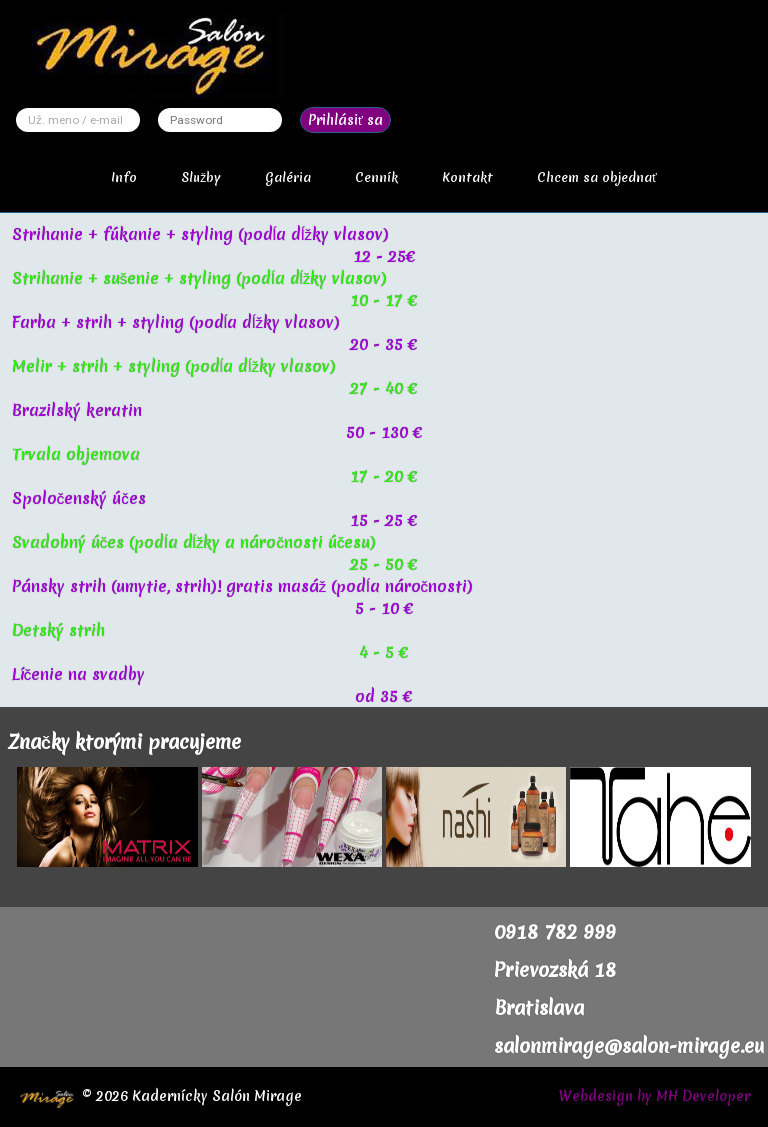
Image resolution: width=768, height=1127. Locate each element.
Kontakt (467, 177)
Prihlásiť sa (345, 120)
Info (124, 177)
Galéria (288, 177)
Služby (201, 177)
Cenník (376, 177)
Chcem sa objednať (597, 177)
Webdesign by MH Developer (654, 1096)
